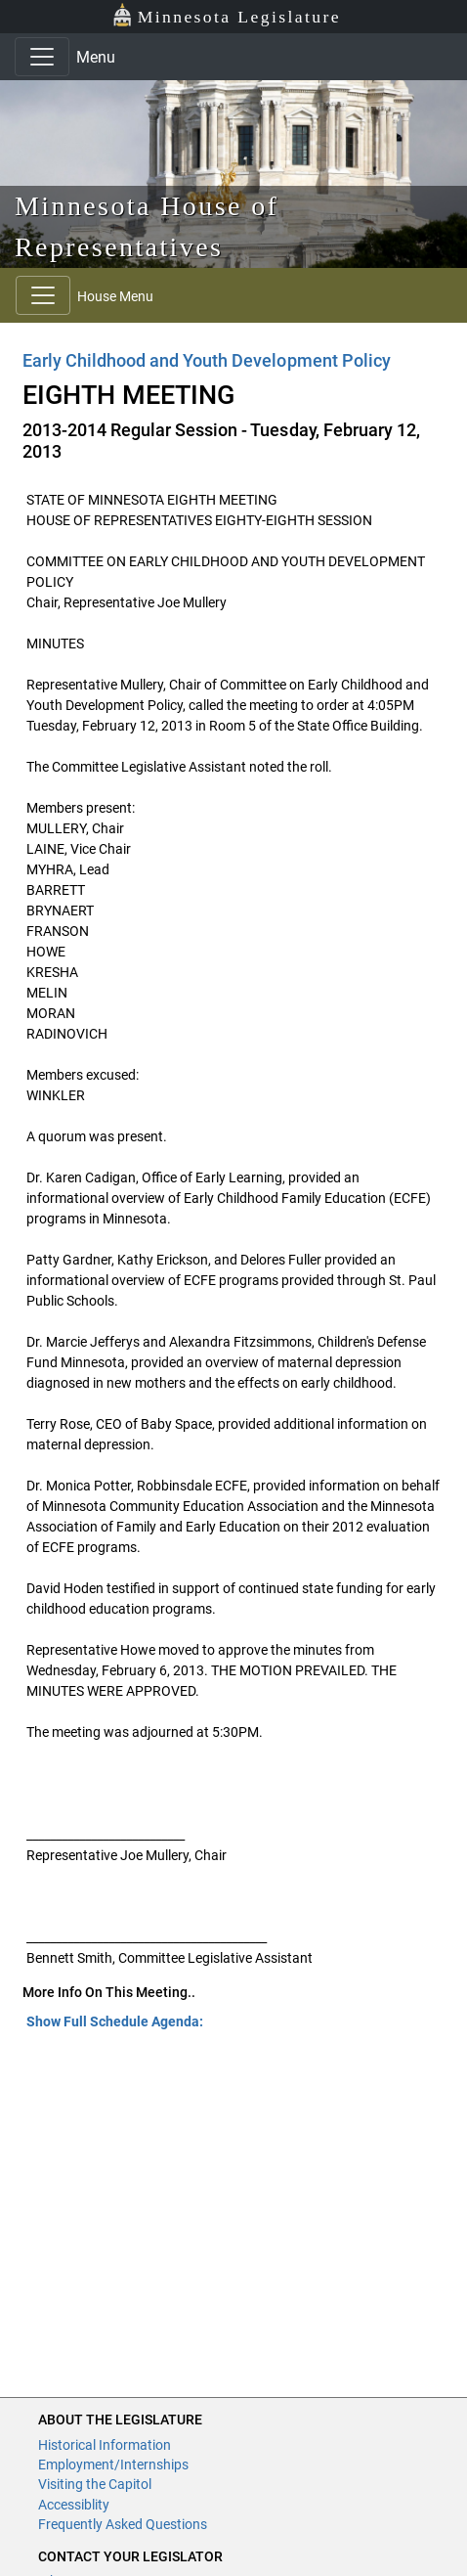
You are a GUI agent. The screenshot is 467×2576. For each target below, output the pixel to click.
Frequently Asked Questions (122, 2524)
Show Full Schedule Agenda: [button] (114, 2021)
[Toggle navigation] (42, 56)
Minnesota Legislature (226, 15)
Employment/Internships (113, 2464)
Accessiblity (73, 2504)
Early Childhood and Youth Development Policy (206, 360)
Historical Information (104, 2445)
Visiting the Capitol (94, 2484)
